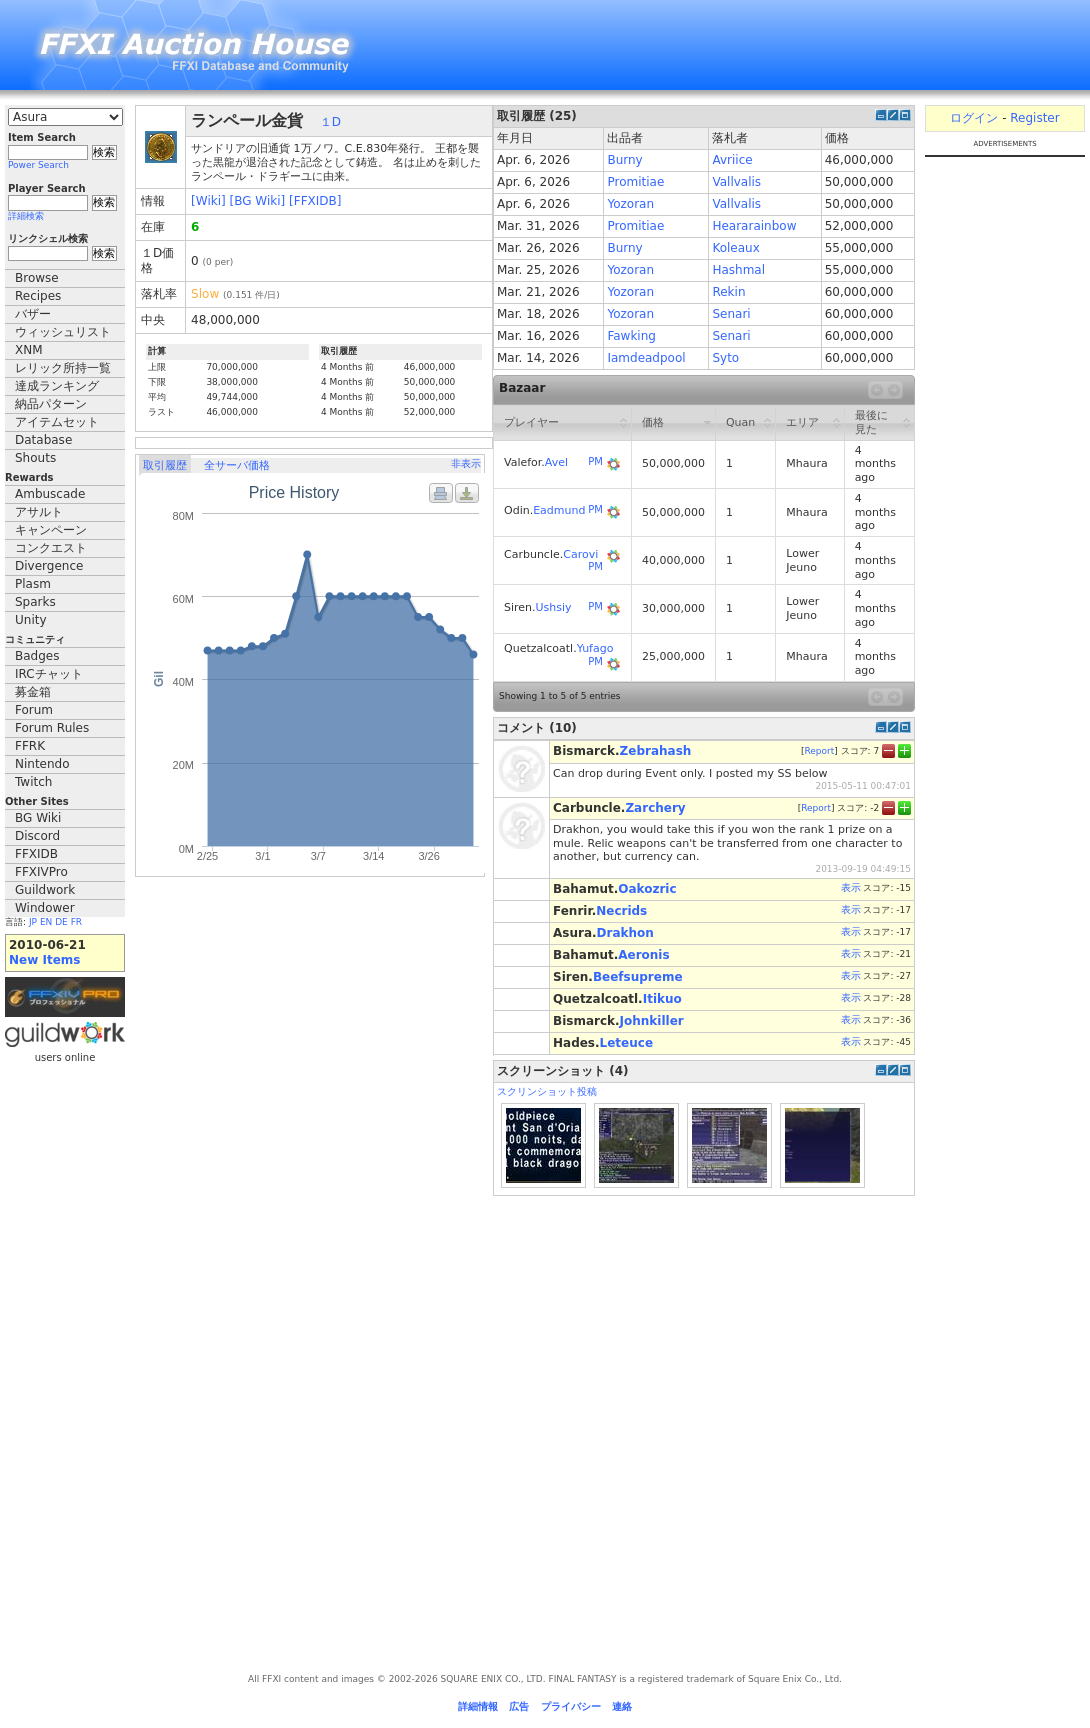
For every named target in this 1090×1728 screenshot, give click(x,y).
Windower (45, 908)
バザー (33, 314)
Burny (624, 160)
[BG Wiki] (258, 201)
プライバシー (571, 1706)
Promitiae (635, 182)
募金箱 (33, 692)
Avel (556, 462)
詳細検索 (26, 216)
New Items (44, 960)
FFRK (30, 746)
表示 (851, 887)
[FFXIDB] (315, 201)
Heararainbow (754, 226)
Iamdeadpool (646, 358)
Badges (37, 656)
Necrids (621, 911)
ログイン (974, 118)
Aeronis (643, 955)
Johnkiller (652, 1021)
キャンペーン (51, 530)
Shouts (35, 458)
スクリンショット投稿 (547, 1091)
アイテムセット (57, 422)
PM (595, 461)
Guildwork (45, 890)
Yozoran (630, 204)
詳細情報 (478, 1706)
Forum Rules (52, 728)
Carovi (580, 554)
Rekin (728, 292)
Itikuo (662, 999)
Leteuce (626, 1043)
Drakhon (625, 933)
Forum (34, 710)
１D (330, 122)
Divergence (49, 566)
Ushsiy (554, 607)
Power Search (38, 165)
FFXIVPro (41, 872)
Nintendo (42, 764)
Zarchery (655, 808)
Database (43, 440)
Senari (731, 314)
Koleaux (735, 248)
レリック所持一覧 (63, 368)
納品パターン (51, 404)
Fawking (631, 336)
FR (76, 922)
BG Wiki (38, 818)
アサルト (39, 512)
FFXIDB (36, 854)
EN (46, 922)
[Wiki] (208, 201)
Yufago (595, 648)
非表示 (466, 463)
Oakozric (647, 889)
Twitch (33, 782)
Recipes (38, 296)
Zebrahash (656, 751)
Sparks (35, 602)
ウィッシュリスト (63, 332)
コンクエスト (51, 548)
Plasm (33, 584)
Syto (725, 358)
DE (61, 922)
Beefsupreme (638, 977)
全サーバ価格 (237, 465)
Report (819, 751)
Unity (31, 620)
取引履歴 (165, 465)
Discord (37, 836)
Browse (37, 278)
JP (33, 922)
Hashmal (738, 270)
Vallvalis (736, 182)
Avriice (732, 160)
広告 (519, 1706)
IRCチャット (49, 674)
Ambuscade (50, 494)
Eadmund (559, 510)
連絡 (622, 1706)
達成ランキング (57, 386)
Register (1034, 118)
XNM (29, 350)
